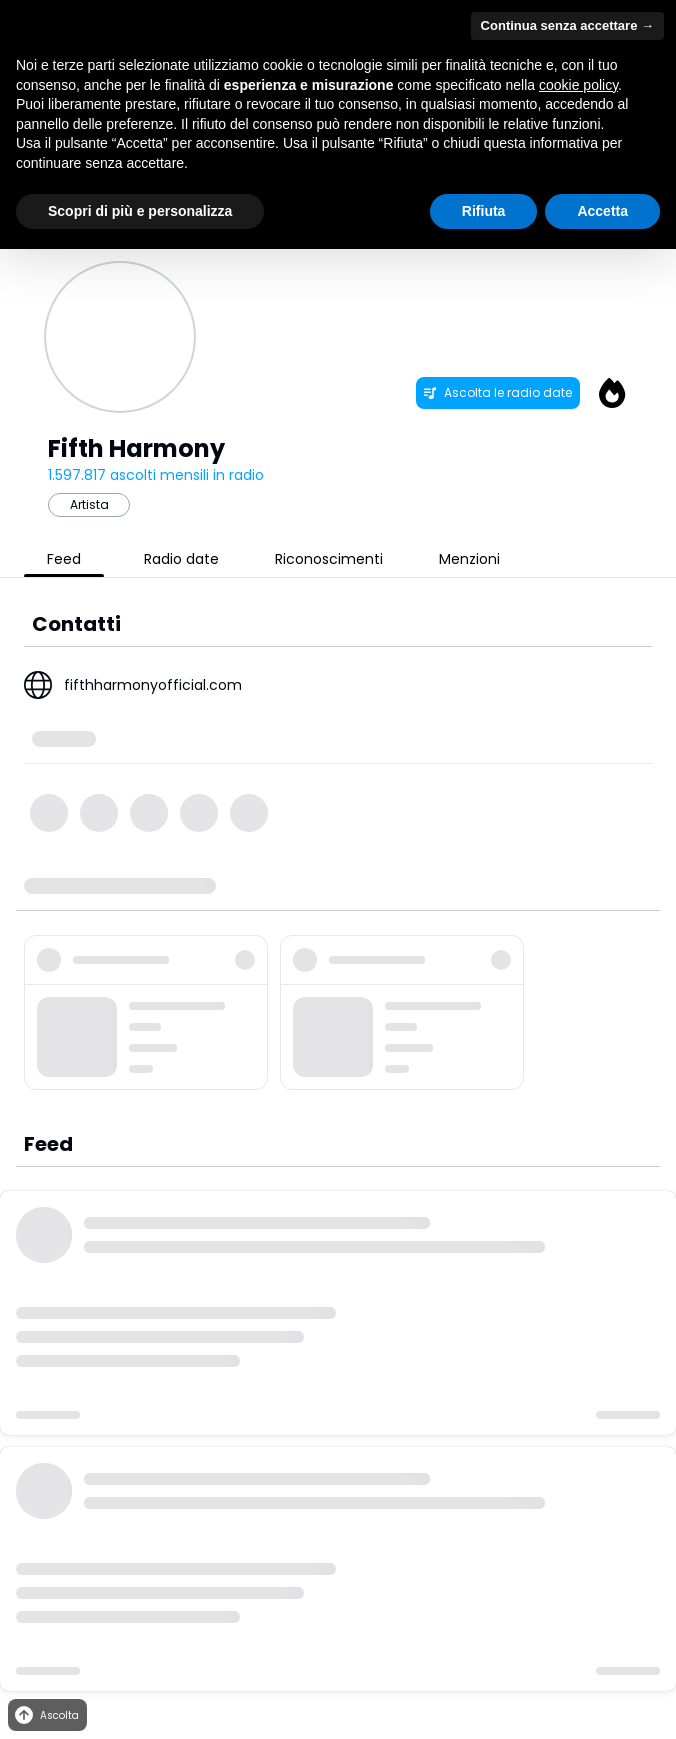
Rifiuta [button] (484, 211)
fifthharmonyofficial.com (153, 685)
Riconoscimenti (329, 559)
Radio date (181, 559)
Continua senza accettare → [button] (567, 25)
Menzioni (469, 559)
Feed (64, 559)
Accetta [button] (602, 211)
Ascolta (45, 1715)
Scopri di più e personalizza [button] (140, 211)
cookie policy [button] (578, 85)
